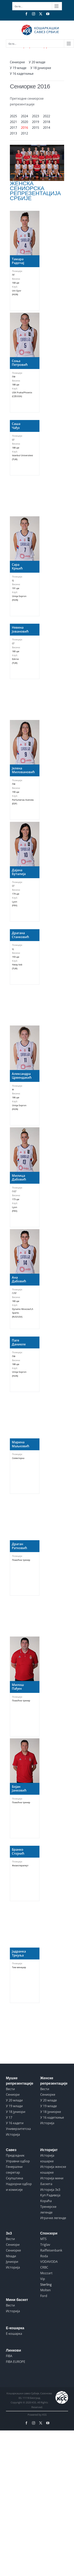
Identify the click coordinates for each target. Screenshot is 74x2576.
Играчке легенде (53, 2218)
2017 (13, 127)
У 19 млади (14, 2106)
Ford (43, 2296)
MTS (43, 2239)
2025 (13, 116)
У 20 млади (14, 2100)
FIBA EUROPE (15, 2361)
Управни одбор (18, 2161)
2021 (13, 122)
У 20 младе (37, 62)
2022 (46, 116)
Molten (45, 2290)
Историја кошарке (47, 2158)
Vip (42, 2279)
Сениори (13, 2094)
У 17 (9, 2117)
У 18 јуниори (15, 2112)
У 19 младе (18, 68)
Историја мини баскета (51, 2181)
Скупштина (14, 2178)
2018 (46, 122)
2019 (35, 122)
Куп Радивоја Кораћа (50, 2198)
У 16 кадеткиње (22, 73)
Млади (11, 2256)
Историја (13, 2134)
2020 (24, 122)
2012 (24, 133)
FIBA (9, 2356)
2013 (13, 133)
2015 (35, 127)
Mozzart (46, 2273)
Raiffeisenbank (51, 2250)
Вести (10, 2089)
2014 (46, 127)
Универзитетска (18, 2129)
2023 (35, 116)
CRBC (44, 2267)
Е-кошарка (14, 2333)
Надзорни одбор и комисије (19, 2187)
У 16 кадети (14, 2123)
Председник (15, 2155)
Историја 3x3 (50, 2189)
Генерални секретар (14, 2169)
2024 (24, 116)
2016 (24, 127)
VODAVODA (49, 2261)
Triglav (45, 2244)
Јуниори (12, 2261)
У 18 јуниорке (40, 68)
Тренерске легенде (48, 2209)
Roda (44, 2256)
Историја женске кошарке (53, 2169)
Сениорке (17, 62)
